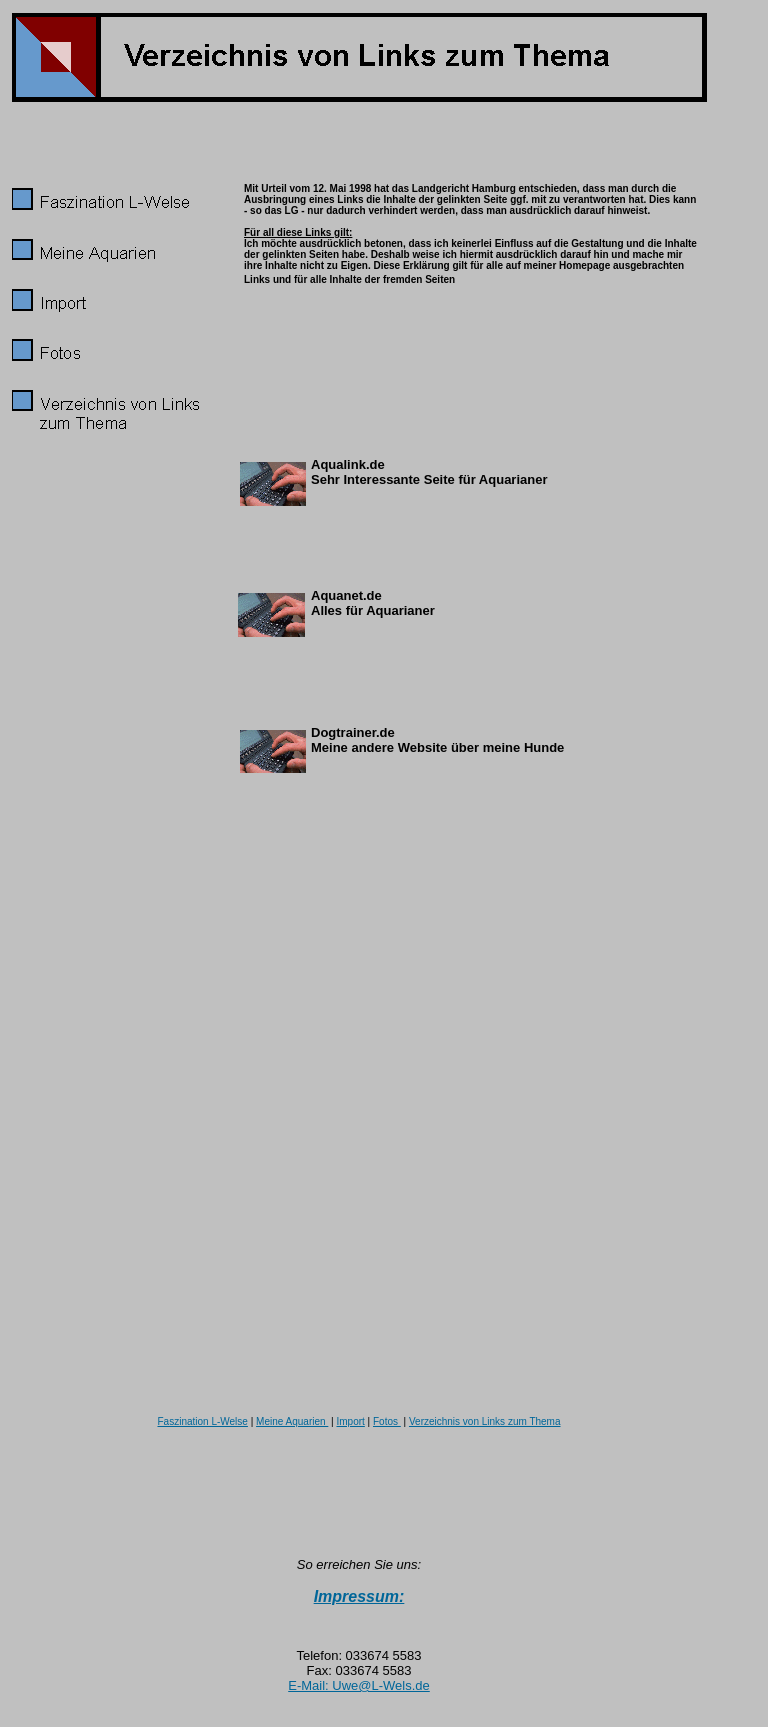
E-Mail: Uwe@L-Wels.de (359, 1685)
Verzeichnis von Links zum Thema (485, 1421)
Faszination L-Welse (202, 1421)
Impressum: (359, 1596)
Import (351, 1421)
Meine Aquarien (292, 1421)
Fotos (387, 1421)
